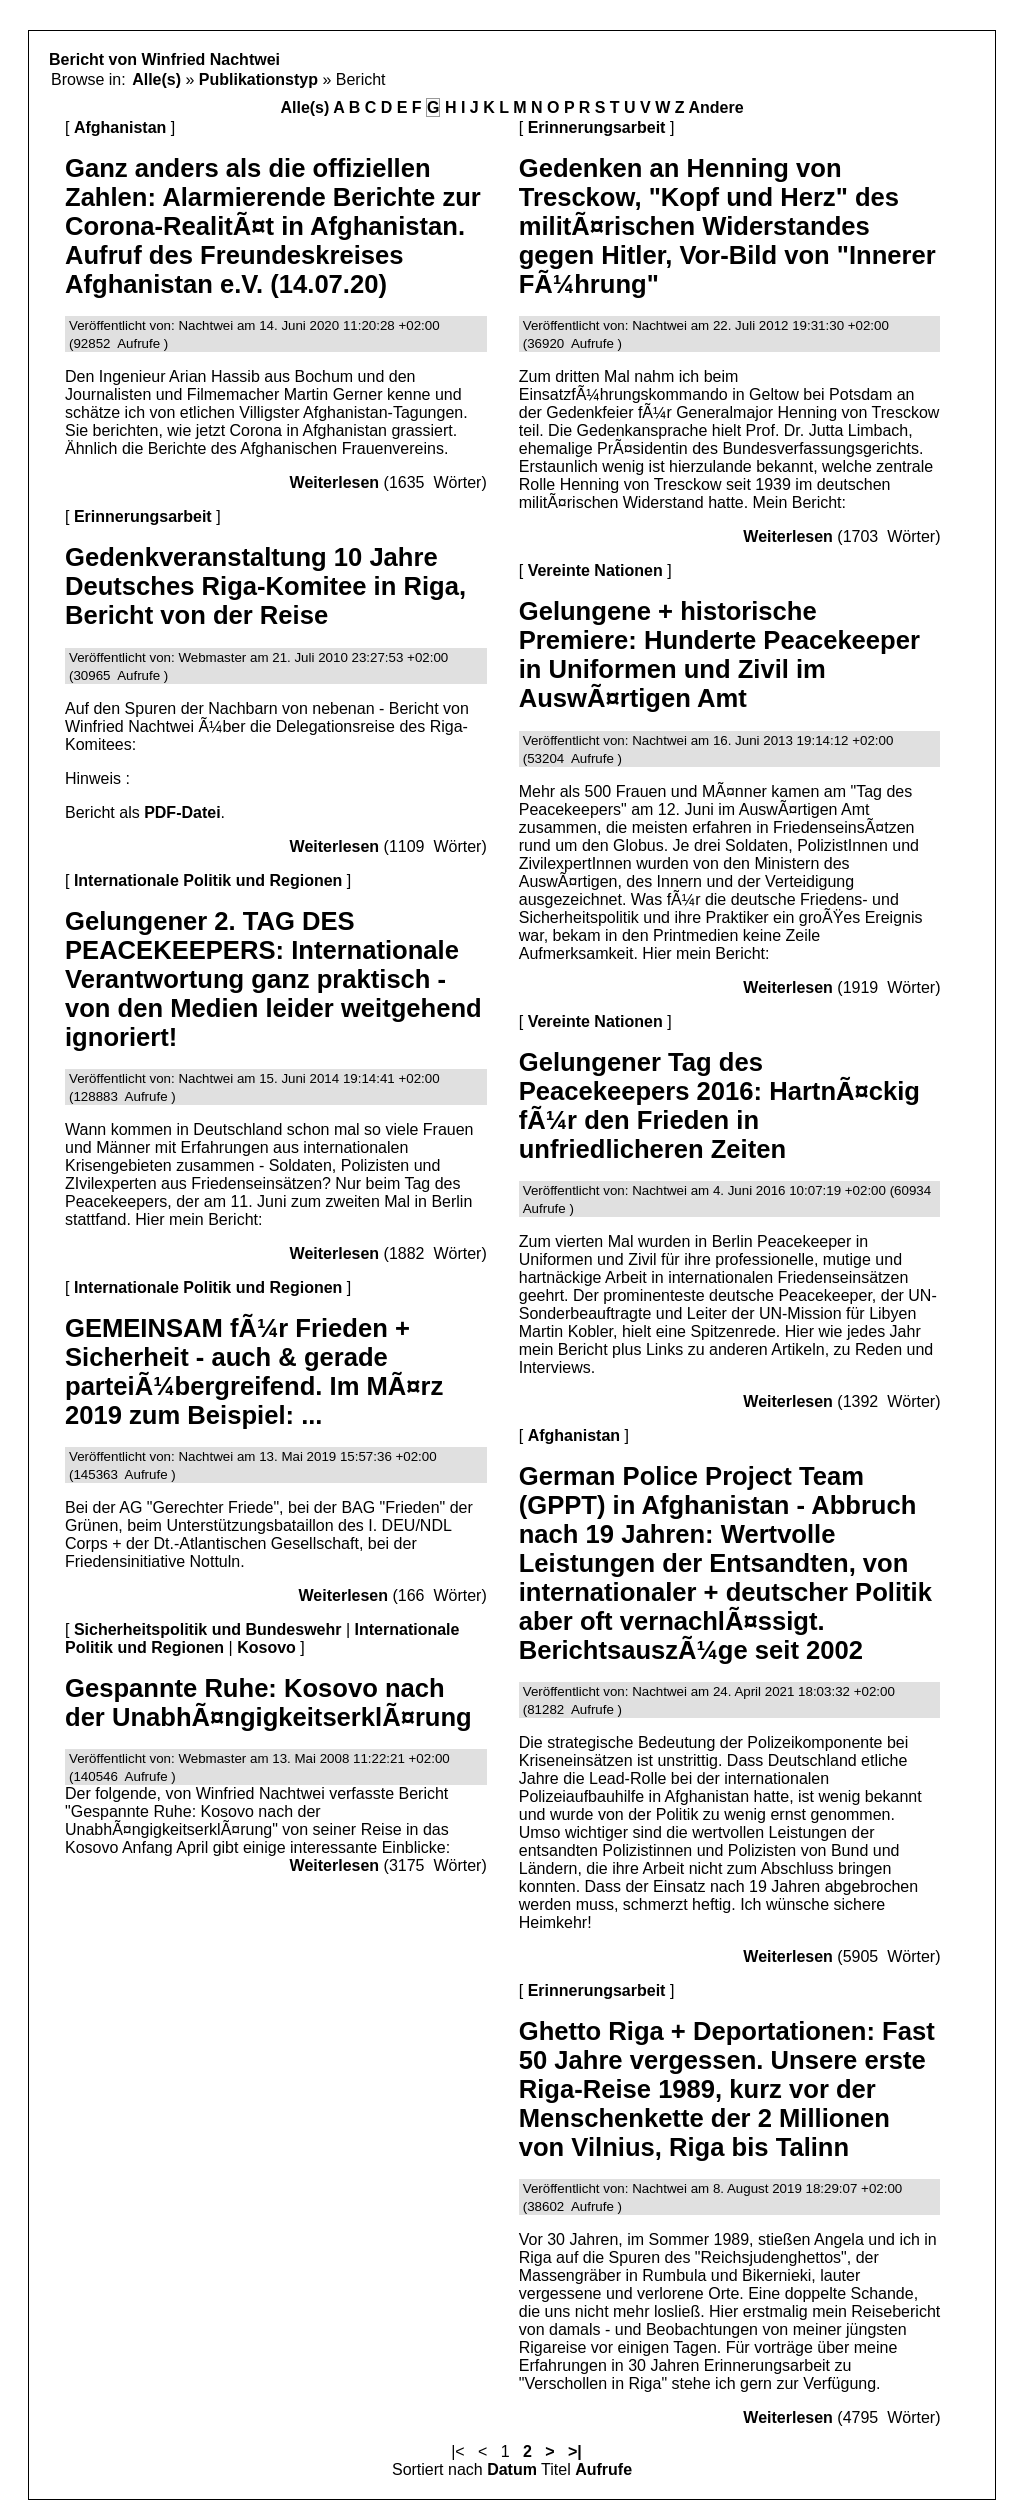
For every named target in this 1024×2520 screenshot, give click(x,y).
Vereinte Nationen (595, 570)
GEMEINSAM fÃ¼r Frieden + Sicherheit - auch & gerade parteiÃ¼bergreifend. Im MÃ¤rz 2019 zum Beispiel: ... (254, 1371)
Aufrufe (603, 2469)
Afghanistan (120, 127)
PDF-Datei (182, 812)
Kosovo (266, 1647)
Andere (715, 107)
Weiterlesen (335, 482)
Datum (512, 2469)
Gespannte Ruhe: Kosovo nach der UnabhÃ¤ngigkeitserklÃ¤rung (268, 1702)
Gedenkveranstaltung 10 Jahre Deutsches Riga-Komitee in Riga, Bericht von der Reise (265, 586)
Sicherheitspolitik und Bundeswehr (208, 1629)
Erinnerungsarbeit (143, 516)
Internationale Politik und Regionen (208, 880)
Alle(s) (156, 79)
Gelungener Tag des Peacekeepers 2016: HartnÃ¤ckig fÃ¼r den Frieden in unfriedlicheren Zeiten (719, 1105)
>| (575, 2451)
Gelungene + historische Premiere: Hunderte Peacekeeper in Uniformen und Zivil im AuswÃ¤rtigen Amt (719, 654)
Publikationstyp (258, 79)
